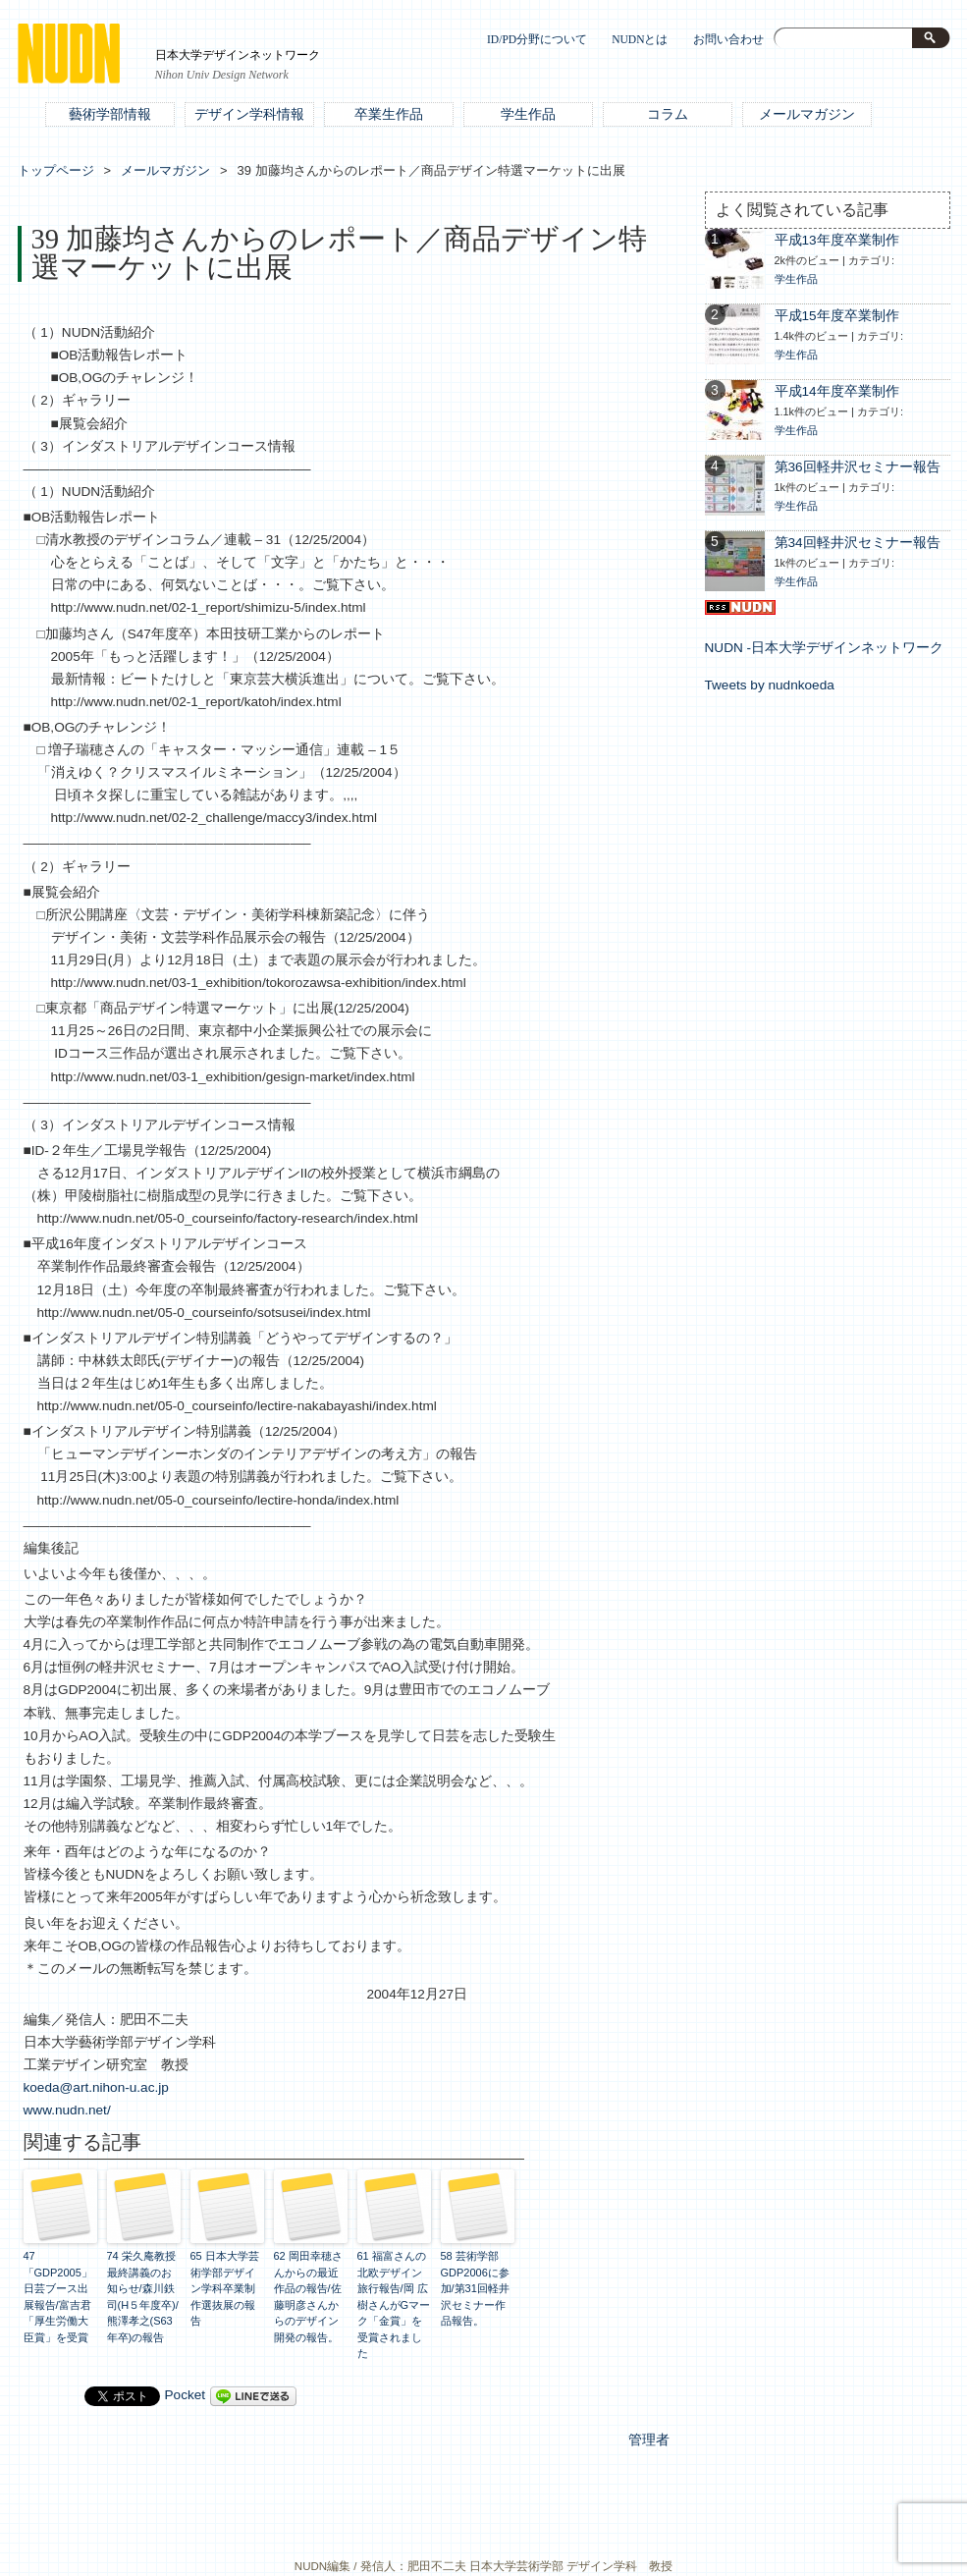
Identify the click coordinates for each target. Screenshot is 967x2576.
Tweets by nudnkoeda (769, 685)
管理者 (649, 2440)
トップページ (56, 170)
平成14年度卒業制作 (837, 391)
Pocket (185, 2394)
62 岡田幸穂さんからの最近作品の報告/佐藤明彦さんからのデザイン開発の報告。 (308, 2296)
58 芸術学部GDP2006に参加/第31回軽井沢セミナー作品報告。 (475, 2288)
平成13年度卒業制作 (837, 240)
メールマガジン (807, 114)
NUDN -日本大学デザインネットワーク (824, 647)
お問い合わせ (728, 39)
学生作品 (528, 114)
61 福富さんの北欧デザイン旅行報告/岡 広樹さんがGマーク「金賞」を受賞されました (394, 2304)
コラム (667, 114)
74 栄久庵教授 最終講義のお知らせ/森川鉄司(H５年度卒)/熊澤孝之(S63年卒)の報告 (143, 2296)
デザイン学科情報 (249, 114)
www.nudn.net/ (67, 2110)
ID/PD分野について (537, 39)
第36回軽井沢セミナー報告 (857, 467)
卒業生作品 (388, 114)
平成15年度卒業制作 (837, 315)
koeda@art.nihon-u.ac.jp (96, 2087)
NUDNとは (640, 39)
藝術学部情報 (110, 114)
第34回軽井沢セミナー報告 (857, 542)
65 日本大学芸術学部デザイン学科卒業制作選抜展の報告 (224, 2288)
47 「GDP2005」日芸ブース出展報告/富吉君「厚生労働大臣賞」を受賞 (58, 2296)
